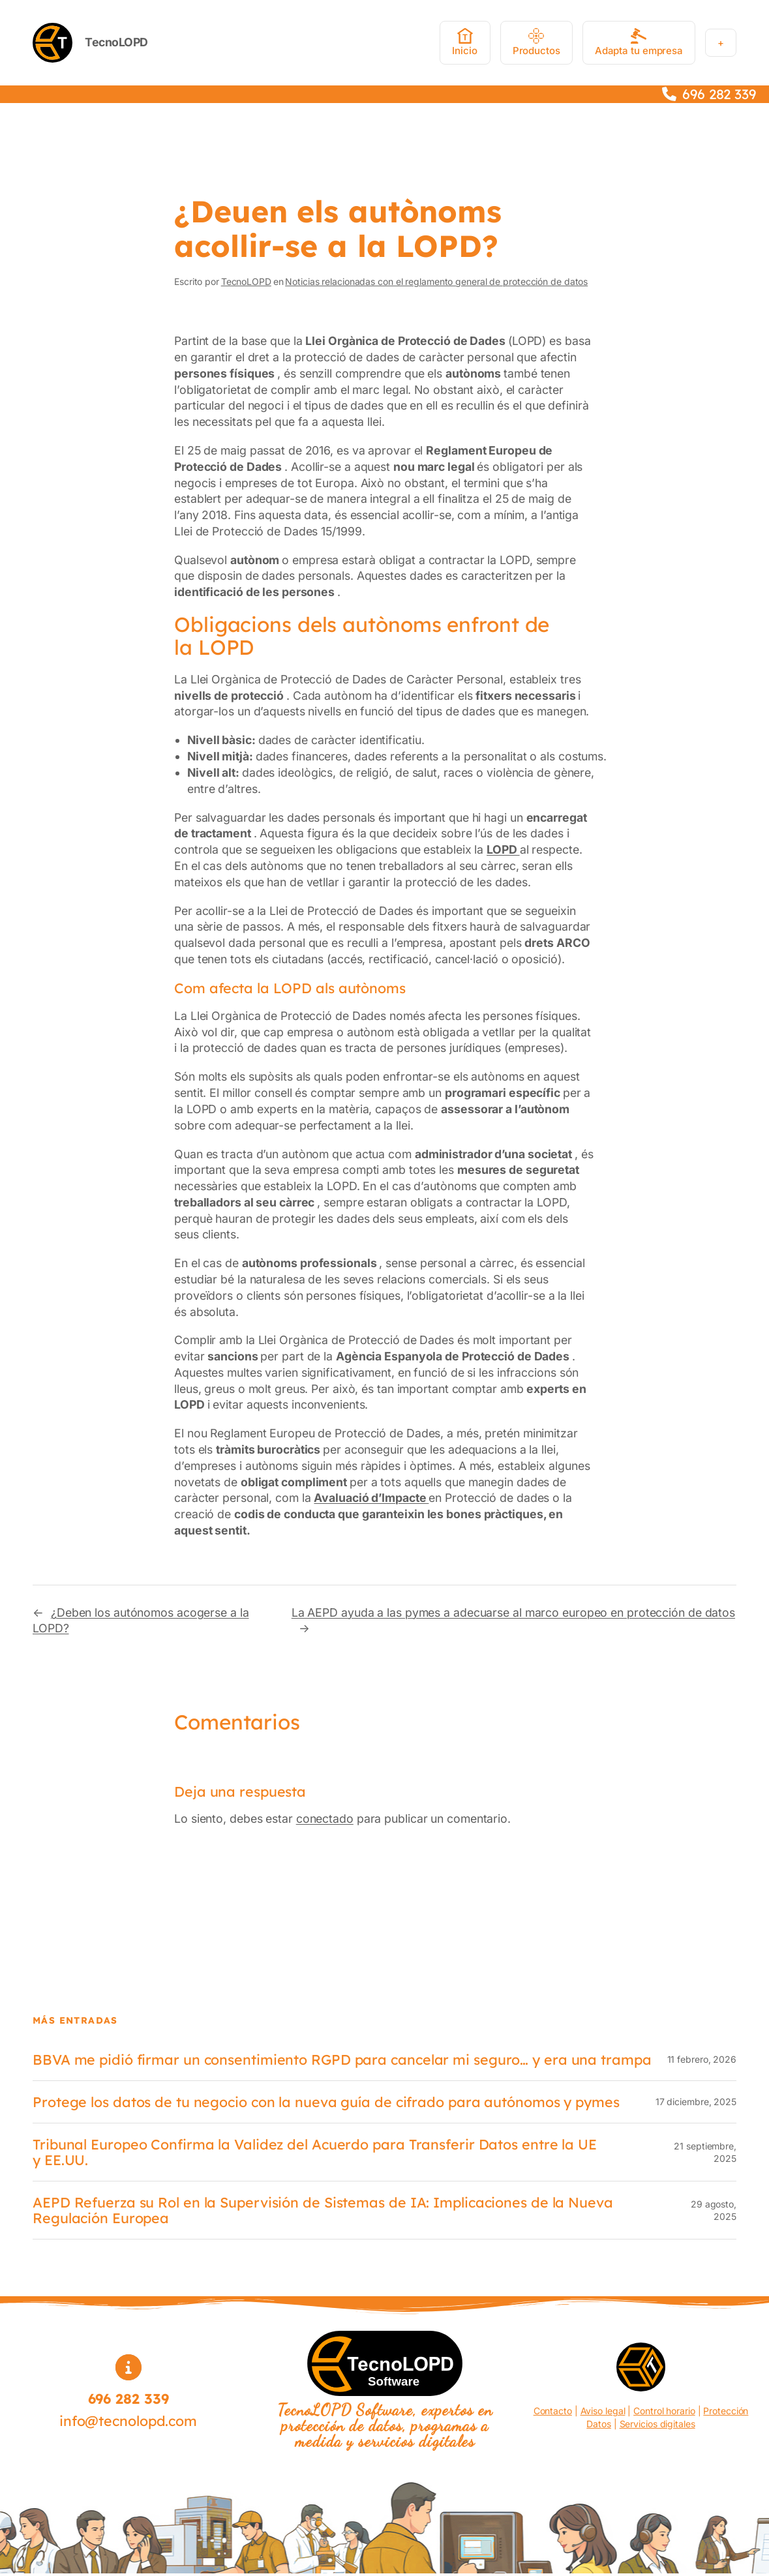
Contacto (553, 2410)
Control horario (664, 2410)
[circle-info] (128, 2367)
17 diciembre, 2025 (696, 2101)
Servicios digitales (657, 2423)
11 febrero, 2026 (701, 2059)
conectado (325, 1818)
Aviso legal (603, 2410)
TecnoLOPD (116, 42)
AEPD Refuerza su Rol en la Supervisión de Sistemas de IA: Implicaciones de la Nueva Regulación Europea (323, 2210)
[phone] (669, 94)
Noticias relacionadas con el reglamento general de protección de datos (436, 281)
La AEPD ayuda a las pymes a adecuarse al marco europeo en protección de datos (513, 1612)
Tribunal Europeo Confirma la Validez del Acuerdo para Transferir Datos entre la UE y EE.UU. (315, 2152)
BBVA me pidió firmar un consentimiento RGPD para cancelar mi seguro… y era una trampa (342, 2059)
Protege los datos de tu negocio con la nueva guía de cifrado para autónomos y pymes (326, 2102)
